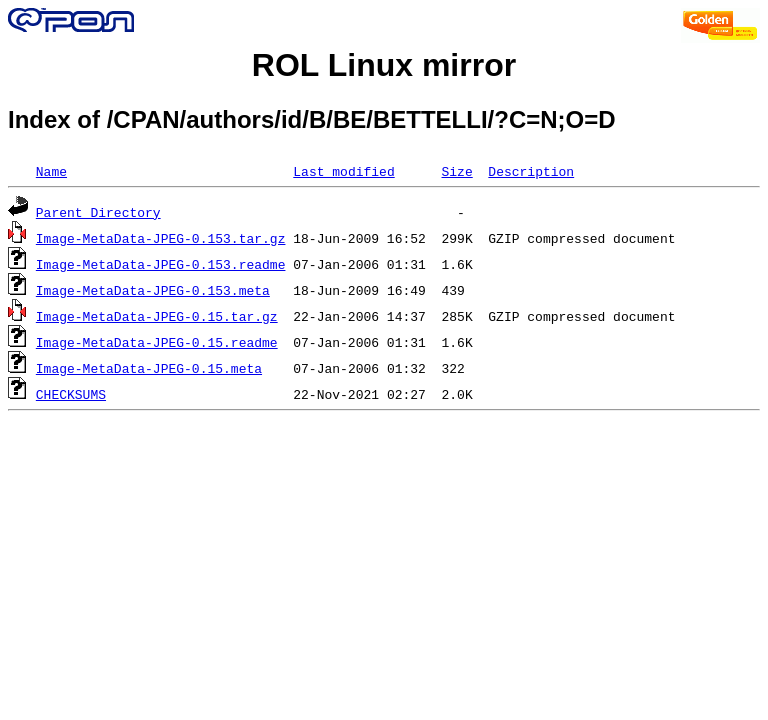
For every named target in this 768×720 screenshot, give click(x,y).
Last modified (343, 171)
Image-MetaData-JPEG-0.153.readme (161, 264)
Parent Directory (98, 212)
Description (531, 171)
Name (51, 171)
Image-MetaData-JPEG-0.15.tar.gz (157, 316)
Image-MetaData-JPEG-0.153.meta (153, 290)
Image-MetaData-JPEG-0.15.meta (149, 368)
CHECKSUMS (71, 394)
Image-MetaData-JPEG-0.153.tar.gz (161, 238)
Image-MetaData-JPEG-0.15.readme (157, 342)
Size (456, 171)
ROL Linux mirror (384, 65)
